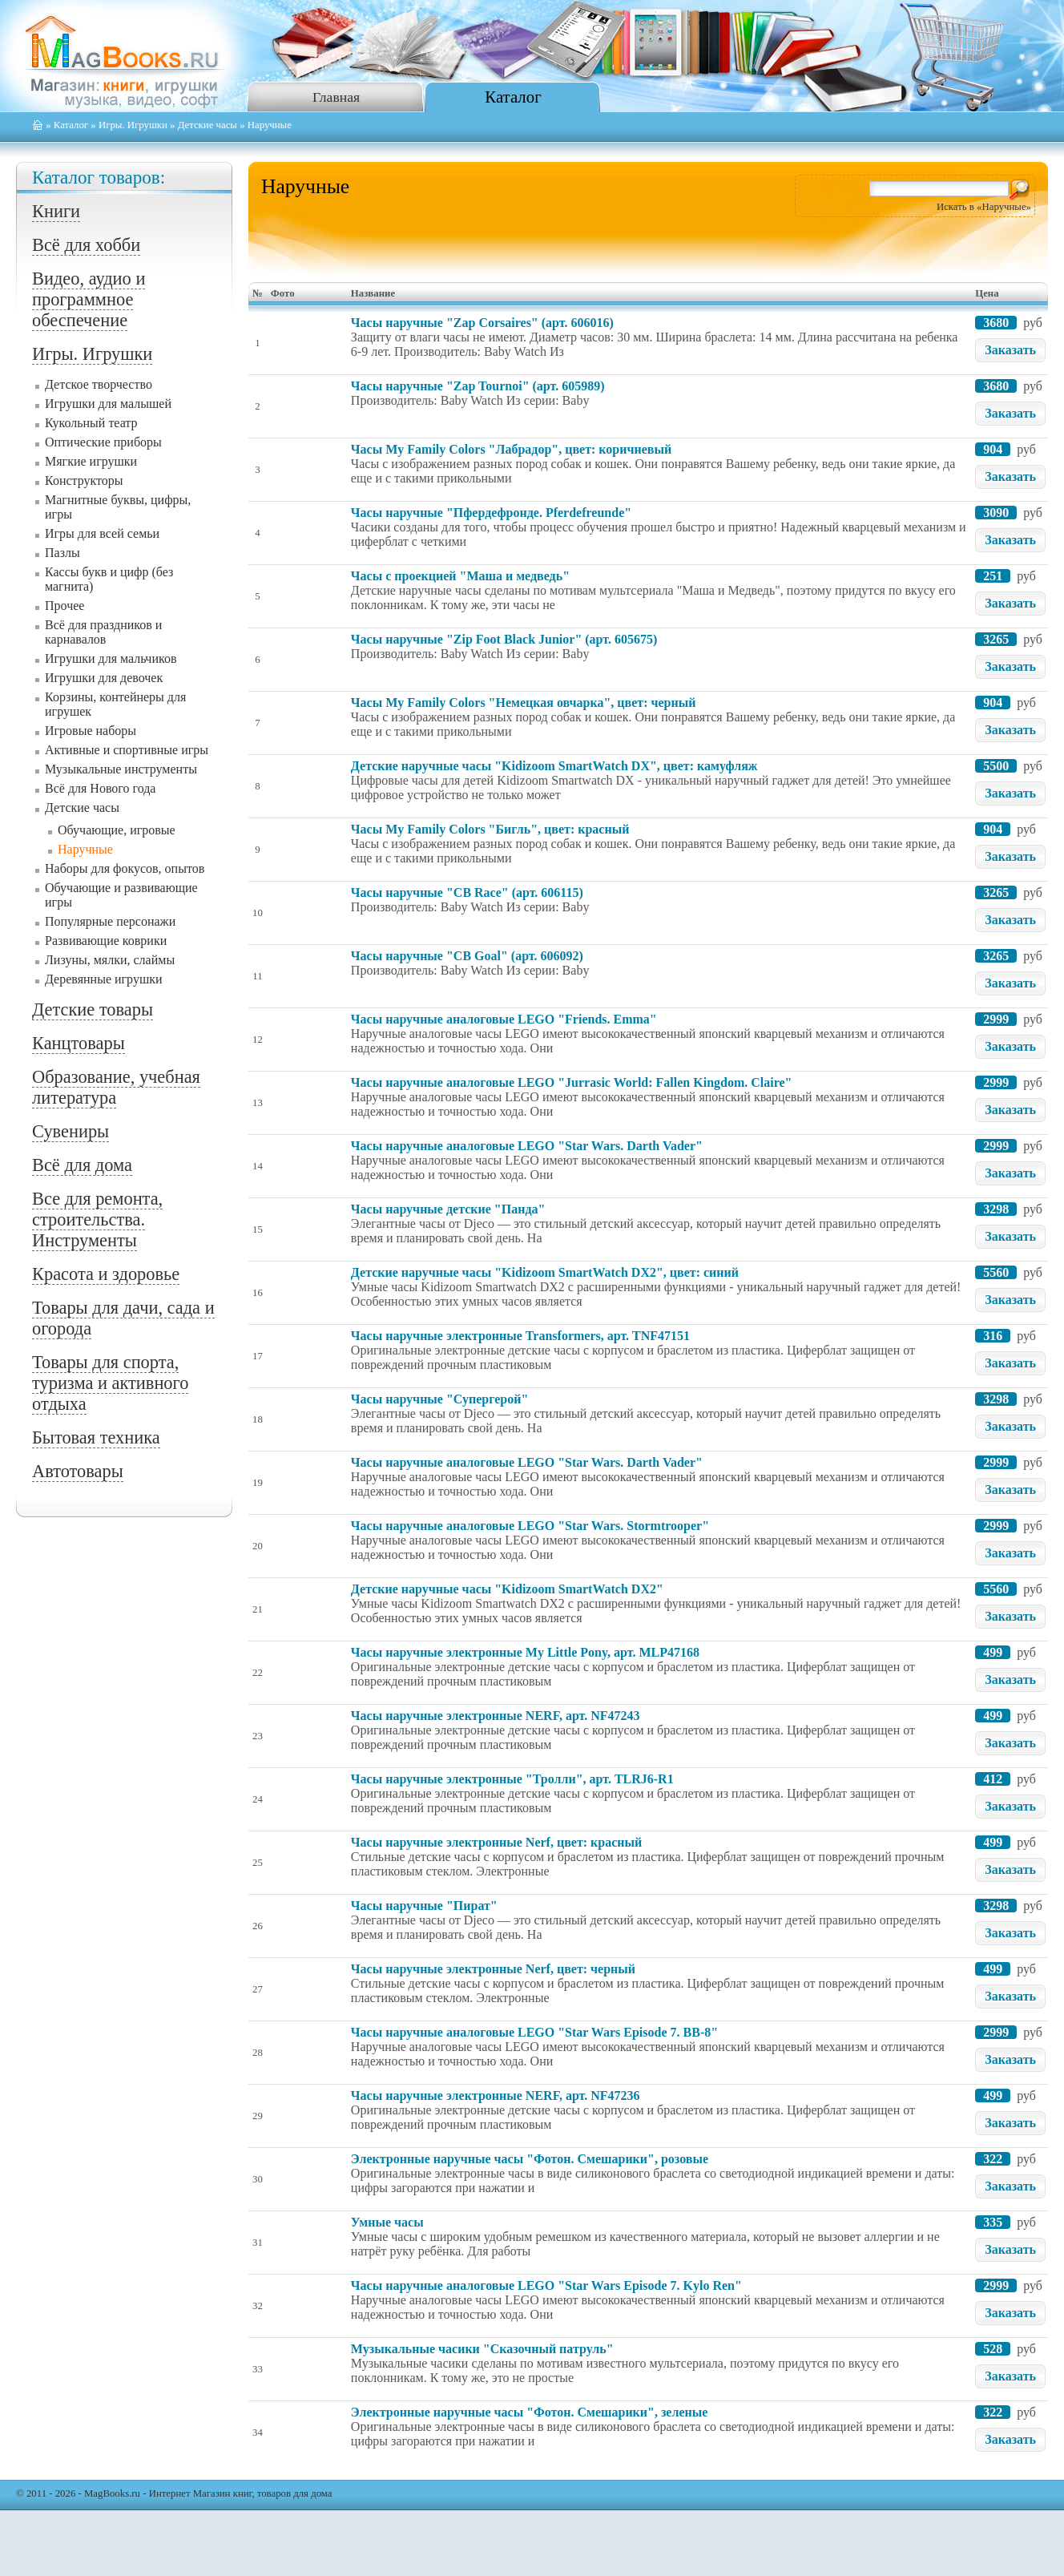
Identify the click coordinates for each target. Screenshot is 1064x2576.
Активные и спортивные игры (126, 750)
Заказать (1010, 350)
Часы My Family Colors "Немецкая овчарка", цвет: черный (523, 702)
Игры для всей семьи (102, 533)
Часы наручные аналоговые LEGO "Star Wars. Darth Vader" (527, 1146)
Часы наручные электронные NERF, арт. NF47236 (495, 2095)
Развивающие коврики (106, 940)
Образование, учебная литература (116, 1087)
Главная (336, 97)
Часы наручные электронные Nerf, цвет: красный (496, 1842)
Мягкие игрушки (91, 461)
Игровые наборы (90, 730)
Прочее (64, 605)
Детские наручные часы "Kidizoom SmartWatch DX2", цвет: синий (545, 1272)
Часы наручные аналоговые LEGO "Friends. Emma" (504, 1019)
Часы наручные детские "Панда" (448, 1209)
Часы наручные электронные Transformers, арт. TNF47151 (520, 1336)
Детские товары (92, 1009)
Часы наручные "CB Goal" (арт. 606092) (467, 956)
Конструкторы (84, 480)
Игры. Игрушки (133, 125)
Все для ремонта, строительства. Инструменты (97, 1219)
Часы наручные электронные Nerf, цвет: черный (493, 1969)
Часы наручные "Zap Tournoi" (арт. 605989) (478, 386)
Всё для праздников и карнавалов (103, 632)
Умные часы (387, 2222)
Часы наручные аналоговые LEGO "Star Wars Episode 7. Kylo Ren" (546, 2285)
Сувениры (70, 1131)
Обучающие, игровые (116, 830)
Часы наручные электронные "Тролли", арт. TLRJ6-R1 (512, 1779)
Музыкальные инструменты (121, 769)
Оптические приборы (103, 442)
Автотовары (77, 1471)
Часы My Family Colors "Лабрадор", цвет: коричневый (511, 449)
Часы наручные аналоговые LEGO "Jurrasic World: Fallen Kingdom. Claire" (571, 1082)
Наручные (85, 849)
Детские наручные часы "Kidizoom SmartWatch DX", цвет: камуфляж (554, 766)
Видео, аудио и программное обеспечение (88, 299)
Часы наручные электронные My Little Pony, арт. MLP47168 (525, 1652)
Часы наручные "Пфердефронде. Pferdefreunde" (491, 512)
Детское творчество (98, 384)
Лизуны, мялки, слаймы (110, 960)
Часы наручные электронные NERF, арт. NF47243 (495, 1715)
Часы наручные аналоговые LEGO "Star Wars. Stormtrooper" (530, 1525)
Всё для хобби (86, 245)
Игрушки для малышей (108, 403)
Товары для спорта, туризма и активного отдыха (110, 1383)
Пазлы (62, 552)
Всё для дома (82, 1165)
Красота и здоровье (105, 1274)
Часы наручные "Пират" (424, 1905)
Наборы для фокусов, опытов (124, 868)
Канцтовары (78, 1043)
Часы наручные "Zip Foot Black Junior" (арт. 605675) (504, 639)
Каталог (513, 96)
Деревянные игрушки (104, 979)
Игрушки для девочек (104, 677)
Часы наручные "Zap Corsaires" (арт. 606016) (482, 322)
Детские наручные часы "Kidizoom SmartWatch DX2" (507, 1589)
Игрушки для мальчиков (111, 658)
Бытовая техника (96, 1437)
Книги (56, 211)
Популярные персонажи (110, 921)
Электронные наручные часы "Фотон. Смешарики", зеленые (529, 2412)
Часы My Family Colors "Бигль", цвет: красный (490, 829)
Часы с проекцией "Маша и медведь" (460, 576)
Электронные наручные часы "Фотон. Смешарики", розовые (529, 2159)
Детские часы (207, 125)
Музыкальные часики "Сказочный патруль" (482, 2349)
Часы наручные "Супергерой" (440, 1399)
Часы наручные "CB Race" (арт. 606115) (467, 892)
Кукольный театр (91, 423)
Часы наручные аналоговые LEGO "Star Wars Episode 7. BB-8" (534, 2032)
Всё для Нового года (100, 788)
